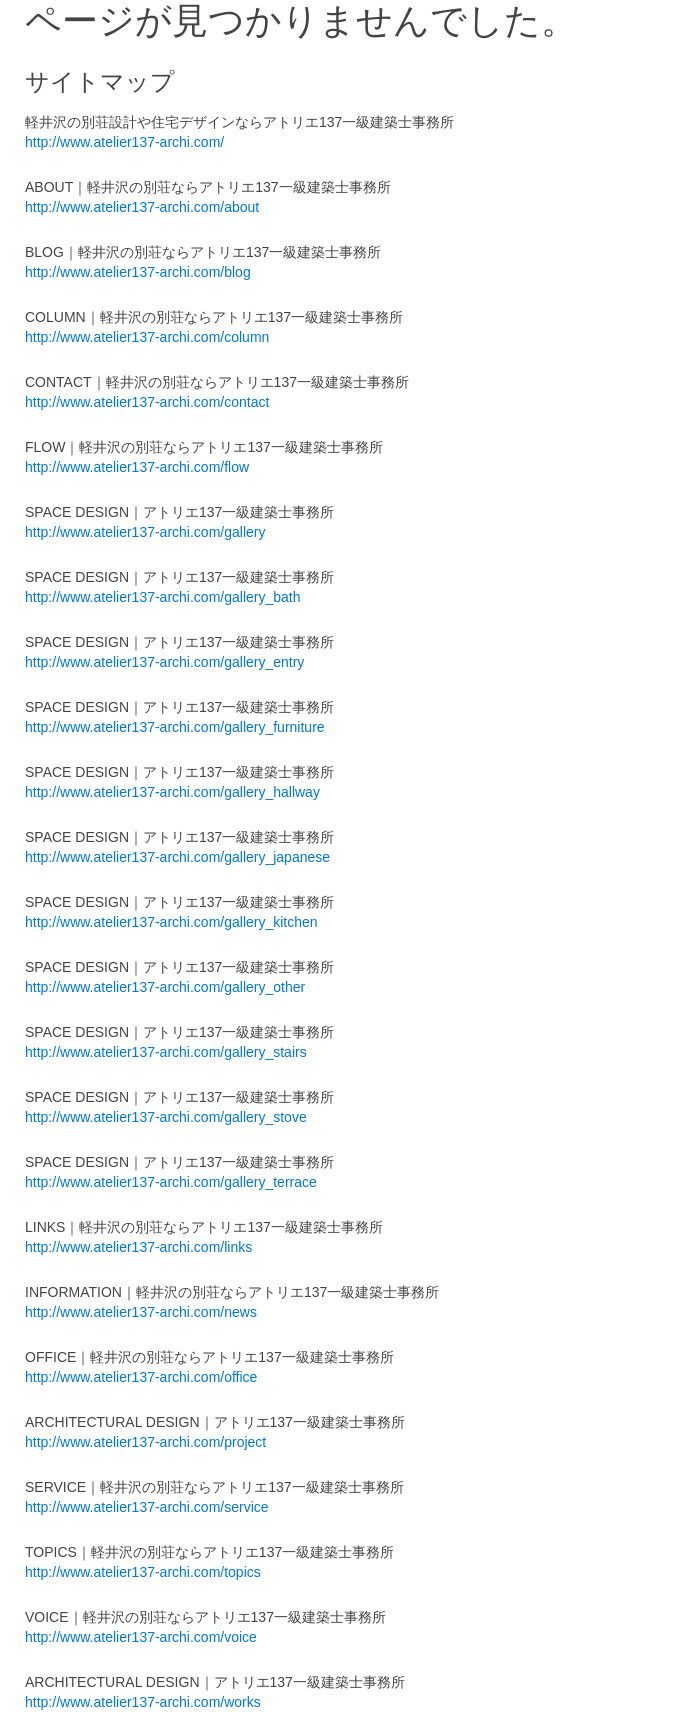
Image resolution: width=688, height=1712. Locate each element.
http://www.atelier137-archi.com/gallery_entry (164, 662)
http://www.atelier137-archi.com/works (143, 1702)
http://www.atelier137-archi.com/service (147, 1507)
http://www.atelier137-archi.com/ (124, 142)
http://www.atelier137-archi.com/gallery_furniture (175, 727)
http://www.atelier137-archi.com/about (142, 207)
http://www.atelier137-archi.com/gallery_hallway (172, 792)
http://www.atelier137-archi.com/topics (143, 1572)
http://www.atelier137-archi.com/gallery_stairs (166, 1052)
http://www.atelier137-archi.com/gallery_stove (166, 1117)
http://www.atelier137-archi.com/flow (137, 467)
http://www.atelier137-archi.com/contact (147, 402)
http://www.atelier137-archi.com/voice (141, 1637)
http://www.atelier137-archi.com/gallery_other (165, 987)
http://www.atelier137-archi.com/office (141, 1377)
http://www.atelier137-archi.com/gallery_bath (162, 597)
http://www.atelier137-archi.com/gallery (145, 532)
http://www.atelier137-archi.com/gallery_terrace (171, 1182)
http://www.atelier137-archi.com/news (141, 1312)
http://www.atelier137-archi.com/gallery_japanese (177, 857)
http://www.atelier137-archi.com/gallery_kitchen (171, 922)
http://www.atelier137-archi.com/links (138, 1247)
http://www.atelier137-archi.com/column (147, 337)
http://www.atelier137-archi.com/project (145, 1442)
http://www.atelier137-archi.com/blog (138, 272)
